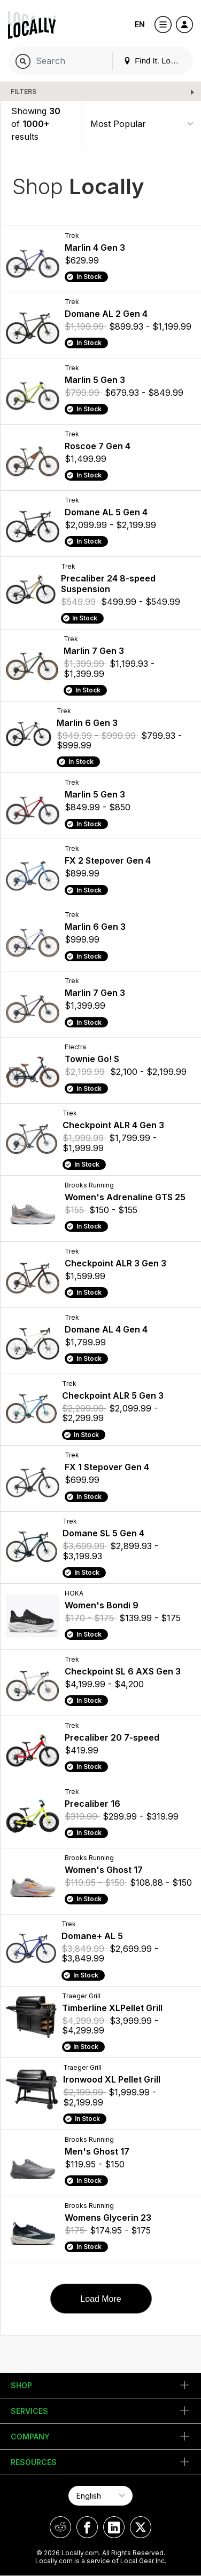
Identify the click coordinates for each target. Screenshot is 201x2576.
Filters (23, 91)
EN (140, 24)
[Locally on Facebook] (87, 2527)
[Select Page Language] (100, 2496)
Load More (100, 2298)
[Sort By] (141, 124)
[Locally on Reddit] (60, 2527)
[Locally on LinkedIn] (114, 2527)
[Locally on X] (140, 2527)
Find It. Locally (155, 60)
